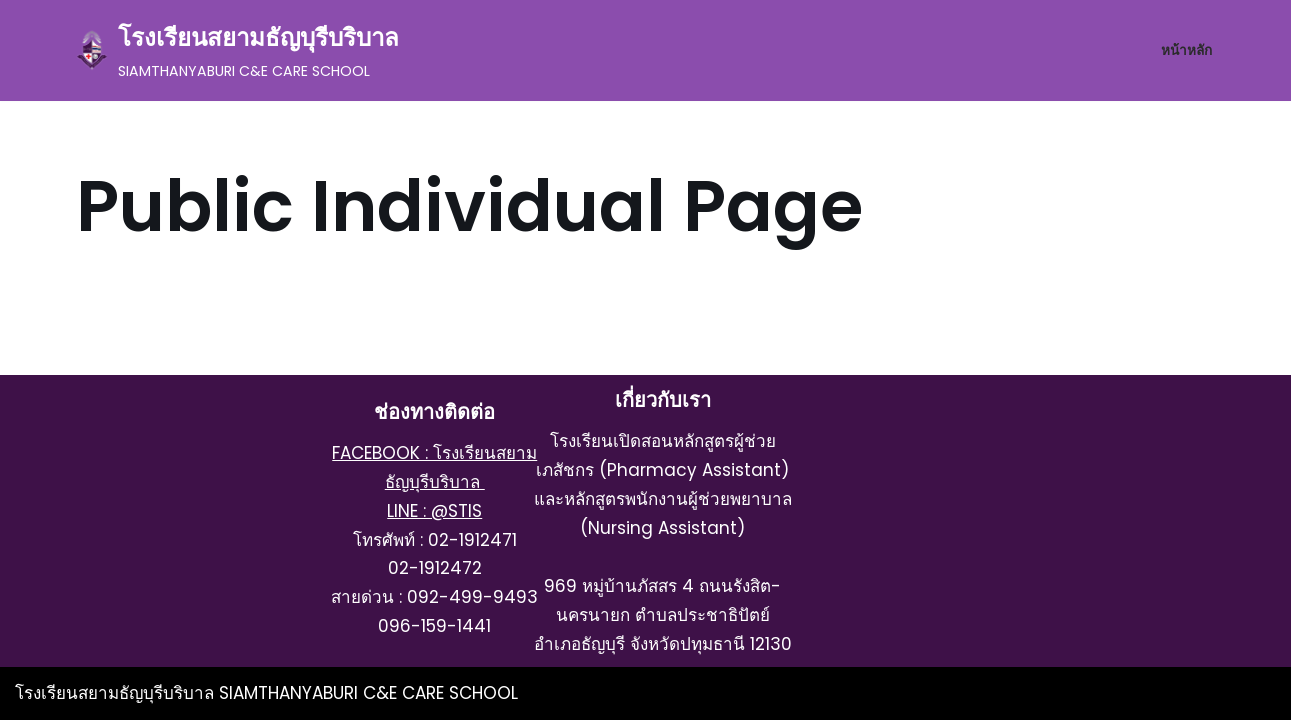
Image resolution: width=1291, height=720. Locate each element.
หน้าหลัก (1186, 50)
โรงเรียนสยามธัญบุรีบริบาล (117, 693)
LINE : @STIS (434, 511)
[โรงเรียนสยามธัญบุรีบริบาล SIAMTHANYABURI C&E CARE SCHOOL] (237, 50)
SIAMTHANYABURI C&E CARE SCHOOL (368, 693)
